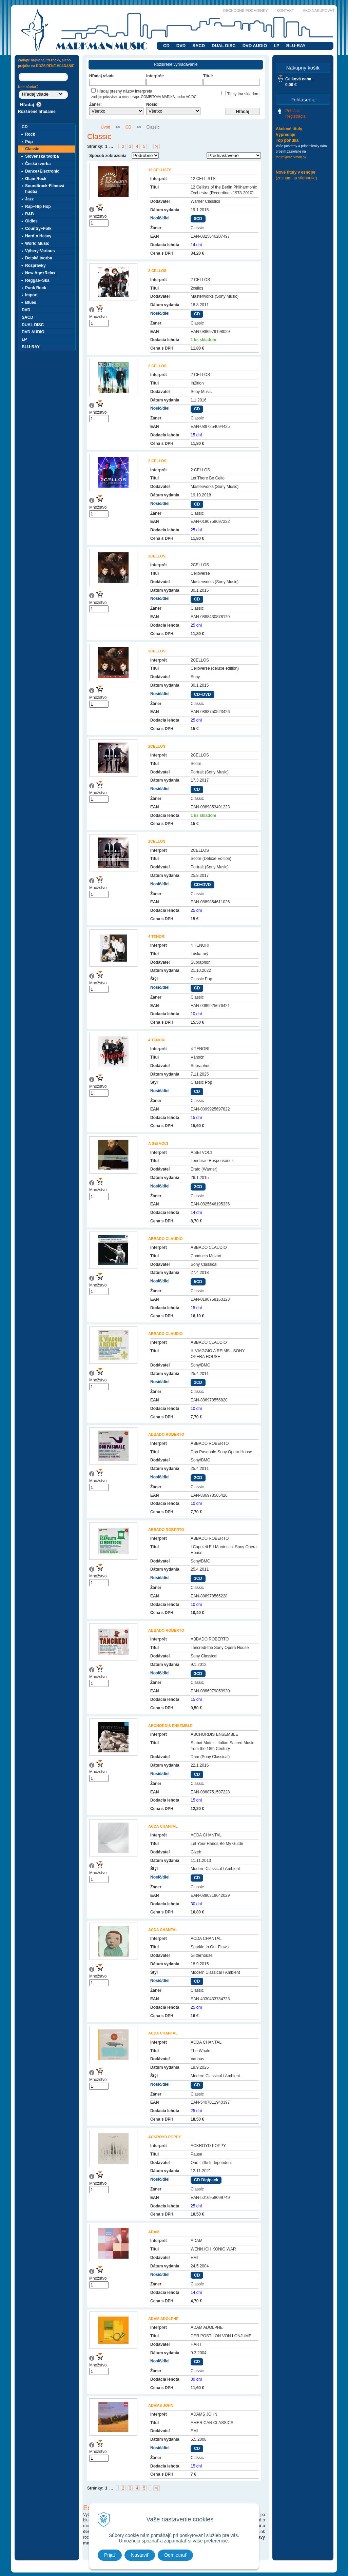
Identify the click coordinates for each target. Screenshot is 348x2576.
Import (31, 295)
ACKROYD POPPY (164, 2137)
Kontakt (285, 10)
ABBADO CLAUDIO (165, 1239)
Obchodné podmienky (245, 10)
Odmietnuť (175, 2555)
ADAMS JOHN (160, 2405)
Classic (32, 148)
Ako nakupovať (318, 10)
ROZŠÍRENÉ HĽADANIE (55, 66)
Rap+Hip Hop (38, 206)
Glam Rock (35, 178)
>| (156, 146)
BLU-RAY (296, 45)
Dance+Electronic (42, 171)
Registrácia (295, 116)
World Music (37, 243)
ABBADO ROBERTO (166, 1434)
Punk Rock (35, 288)
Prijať (109, 2555)
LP (276, 45)
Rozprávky (35, 265)
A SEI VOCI (158, 1143)
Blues (30, 302)
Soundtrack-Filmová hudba (44, 188)
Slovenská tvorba (42, 156)
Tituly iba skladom (240, 94)
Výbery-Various (40, 251)
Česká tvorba (38, 163)
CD (166, 45)
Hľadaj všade (102, 76)
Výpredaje (285, 134)
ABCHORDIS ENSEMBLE (170, 1726)
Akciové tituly (289, 128)
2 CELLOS (157, 271)
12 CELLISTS (159, 170)
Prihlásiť (292, 111)
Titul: (208, 76)
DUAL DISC (224, 45)
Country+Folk (38, 228)
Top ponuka (287, 140)
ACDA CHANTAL (163, 1826)
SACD (198, 45)
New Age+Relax (40, 273)
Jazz (29, 199)
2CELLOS (157, 556)
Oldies (31, 221)
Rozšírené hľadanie (37, 111)
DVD (181, 45)
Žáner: (95, 104)
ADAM (153, 2232)
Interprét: (155, 76)
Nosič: (152, 104)
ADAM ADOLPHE (163, 2319)
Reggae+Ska (37, 280)
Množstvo (98, 216)
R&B (29, 214)
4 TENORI (157, 937)
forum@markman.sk (291, 157)
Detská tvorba (38, 258)
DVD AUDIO (255, 45)
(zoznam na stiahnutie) (296, 178)
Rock (30, 134)
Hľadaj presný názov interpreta (121, 91)
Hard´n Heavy (38, 236)
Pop (29, 141)
